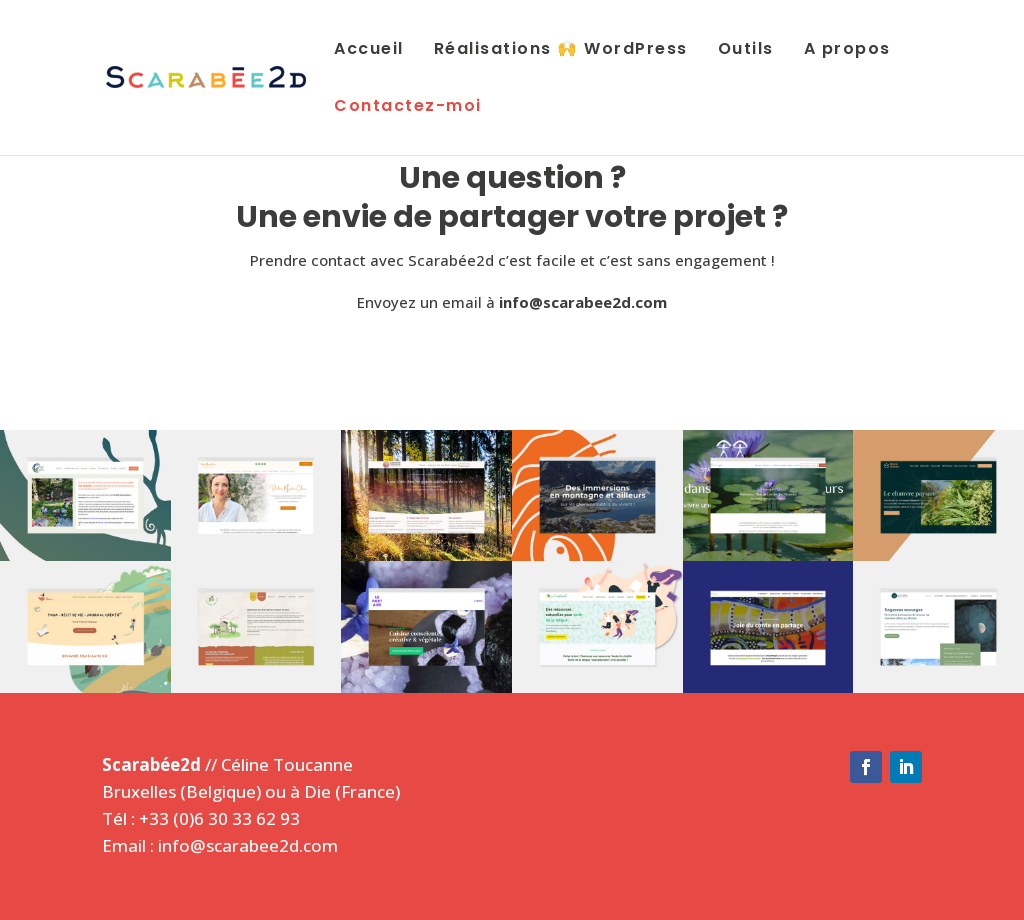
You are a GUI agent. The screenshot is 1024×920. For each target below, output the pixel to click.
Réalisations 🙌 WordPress (561, 50)
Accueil (369, 50)
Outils (746, 50)
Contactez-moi (408, 107)
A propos (847, 50)
